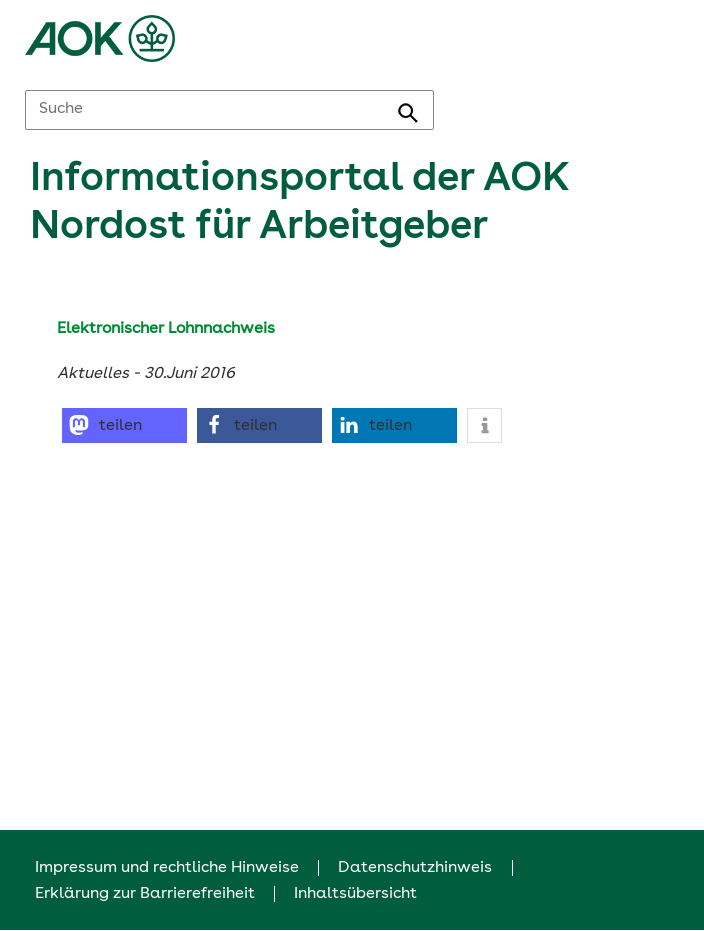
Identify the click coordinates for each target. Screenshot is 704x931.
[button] (124, 425)
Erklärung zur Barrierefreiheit (145, 894)
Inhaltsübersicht (355, 894)
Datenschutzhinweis (415, 868)
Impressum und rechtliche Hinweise (167, 868)
